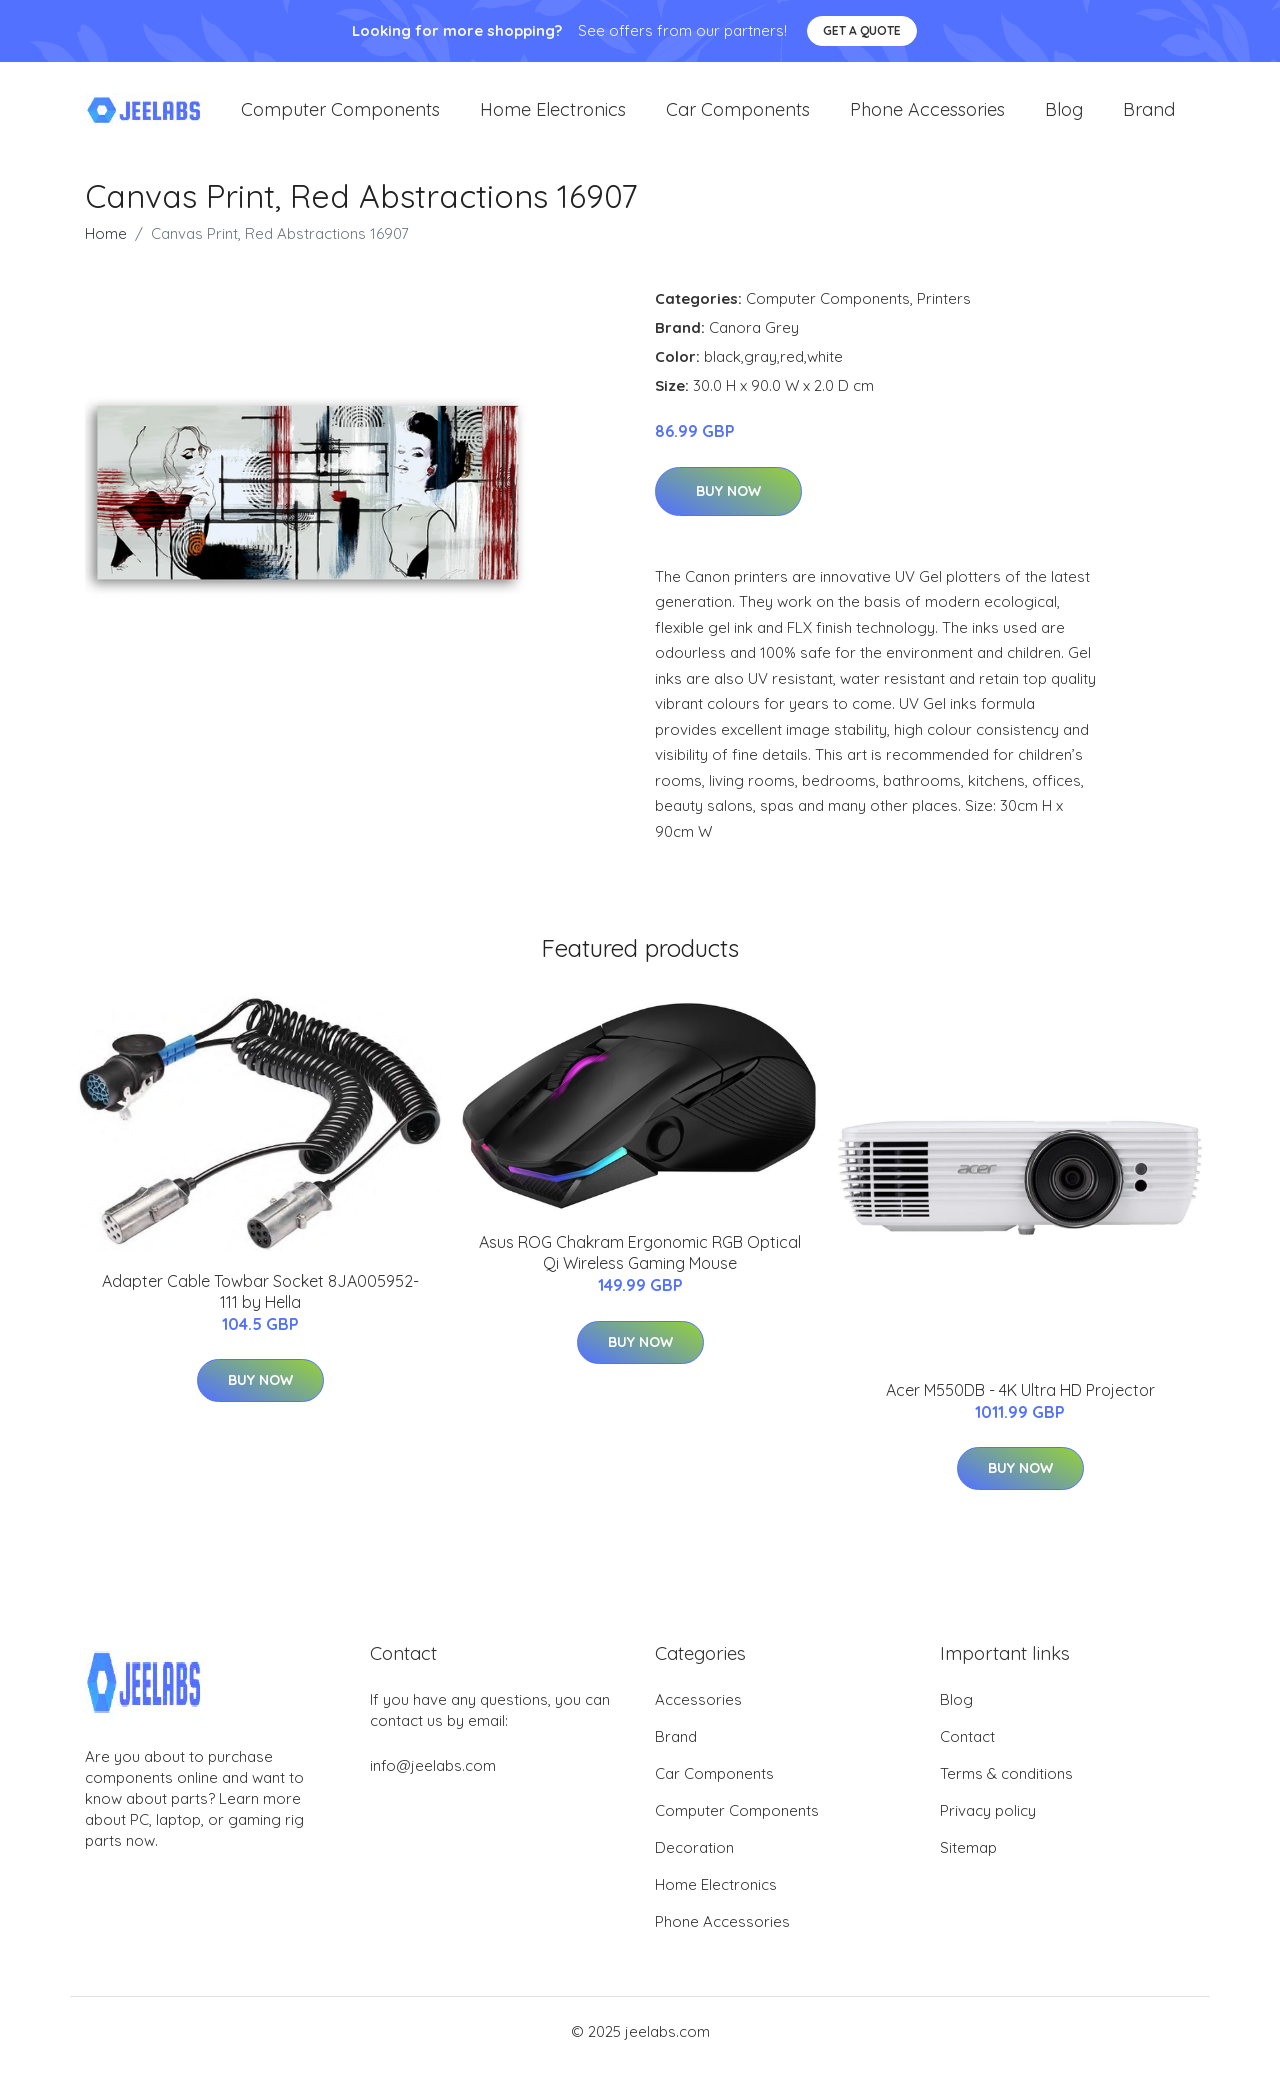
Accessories (698, 1719)
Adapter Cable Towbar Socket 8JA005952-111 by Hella (260, 1311)
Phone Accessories (927, 119)
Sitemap (968, 1867)
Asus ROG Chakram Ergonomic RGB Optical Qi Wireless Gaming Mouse (640, 1272)
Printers (944, 318)
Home (106, 253)
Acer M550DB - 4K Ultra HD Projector (1020, 1410)
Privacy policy (988, 1830)
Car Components (738, 119)
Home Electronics (553, 119)
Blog (1064, 119)
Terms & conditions (1006, 1793)
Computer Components (340, 119)
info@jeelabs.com (433, 1785)
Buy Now (728, 511)
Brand (1149, 119)
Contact (967, 1756)
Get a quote (862, 30)
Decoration (694, 1867)
